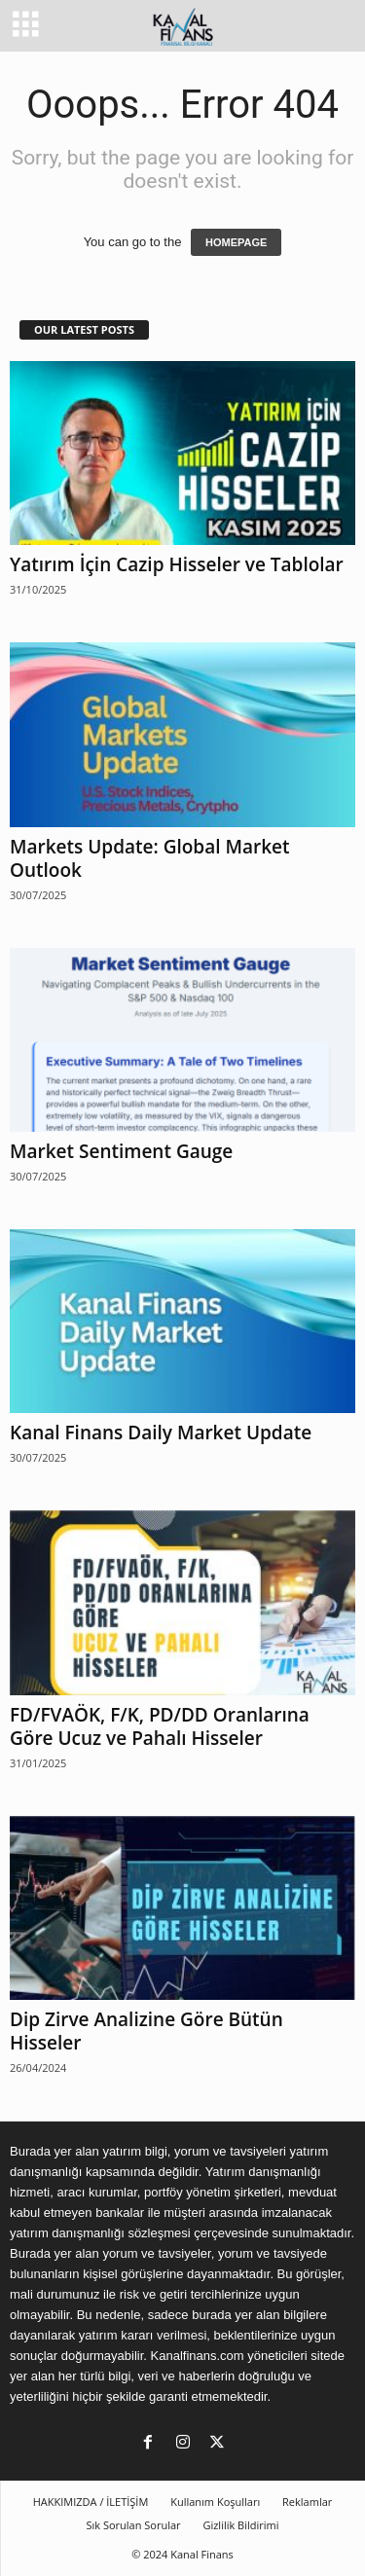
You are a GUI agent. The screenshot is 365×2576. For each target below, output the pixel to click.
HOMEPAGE (236, 242)
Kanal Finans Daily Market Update (160, 1432)
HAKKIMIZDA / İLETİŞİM (91, 2501)
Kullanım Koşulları (215, 2501)
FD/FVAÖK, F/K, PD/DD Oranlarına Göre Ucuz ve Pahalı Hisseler (160, 1726)
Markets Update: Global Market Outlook (150, 858)
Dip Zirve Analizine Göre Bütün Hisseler (146, 2031)
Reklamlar (307, 2501)
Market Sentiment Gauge (121, 1151)
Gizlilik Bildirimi (240, 2525)
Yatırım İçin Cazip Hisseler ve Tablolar (177, 564)
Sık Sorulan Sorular (133, 2525)
